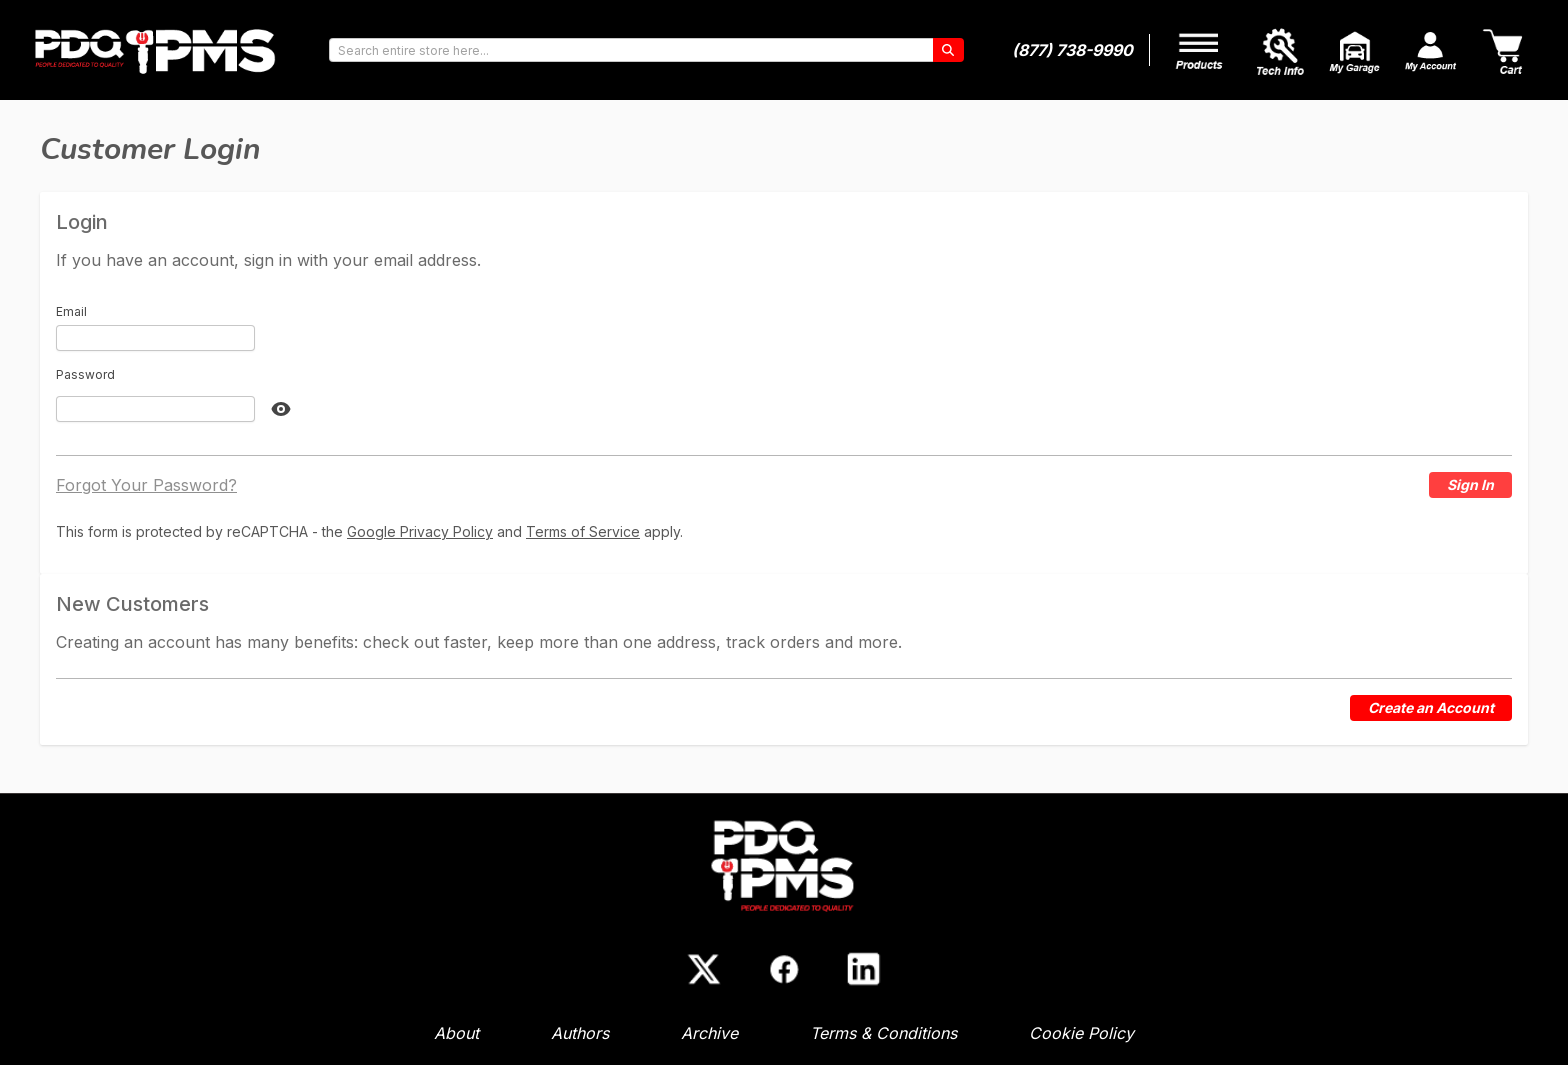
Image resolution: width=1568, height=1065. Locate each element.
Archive (709, 1033)
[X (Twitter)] (704, 969)
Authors (580, 1033)
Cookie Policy (1081, 1033)
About (456, 1033)
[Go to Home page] (156, 50)
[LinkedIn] (864, 969)
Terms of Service (583, 531)
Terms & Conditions (883, 1033)
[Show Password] (281, 409)
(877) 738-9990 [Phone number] (1072, 50)
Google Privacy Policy (420, 531)
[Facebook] (784, 969)
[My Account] (1201, 49)
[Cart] (1505, 50)
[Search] (948, 50)
